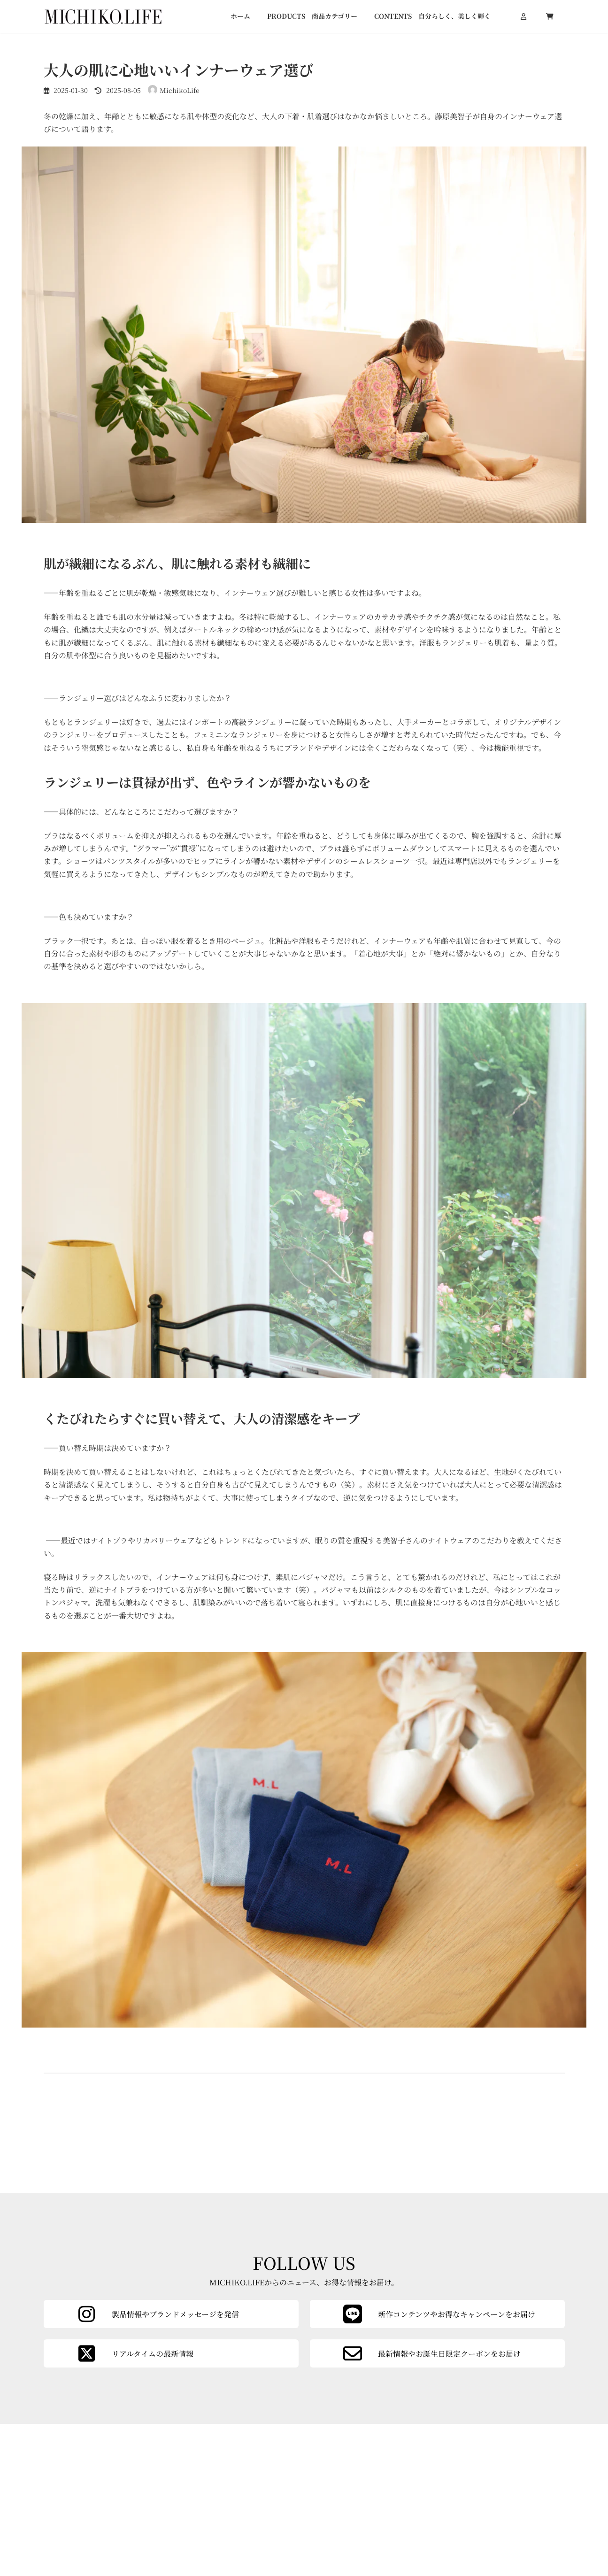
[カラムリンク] (437, 2459)
